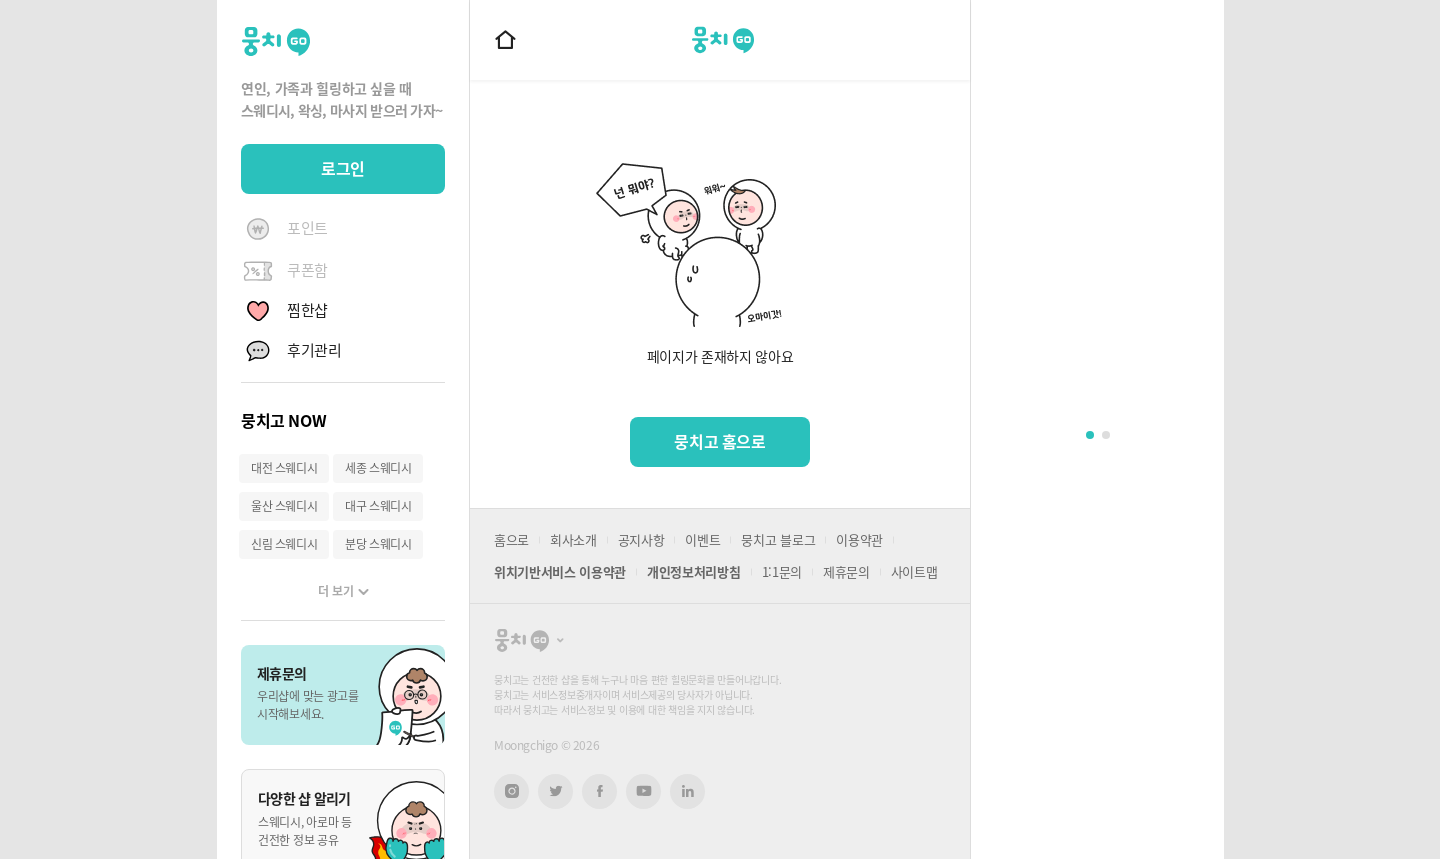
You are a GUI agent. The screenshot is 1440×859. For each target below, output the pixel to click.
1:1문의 (782, 571)
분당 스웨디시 (378, 544)
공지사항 (641, 539)
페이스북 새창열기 (599, 791)
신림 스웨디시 (284, 544)
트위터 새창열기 (556, 791)
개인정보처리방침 (693, 571)
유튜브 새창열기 (643, 791)
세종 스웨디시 (378, 468)
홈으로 (511, 539)
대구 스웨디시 (378, 506)
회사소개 (573, 539)
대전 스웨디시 (284, 468)
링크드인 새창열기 (688, 791)
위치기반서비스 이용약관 (560, 571)
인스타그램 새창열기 (511, 791)
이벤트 (702, 539)
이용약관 (859, 539)
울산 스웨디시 (284, 506)
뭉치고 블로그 (778, 539)
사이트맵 (914, 571)
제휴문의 (846, 571)
